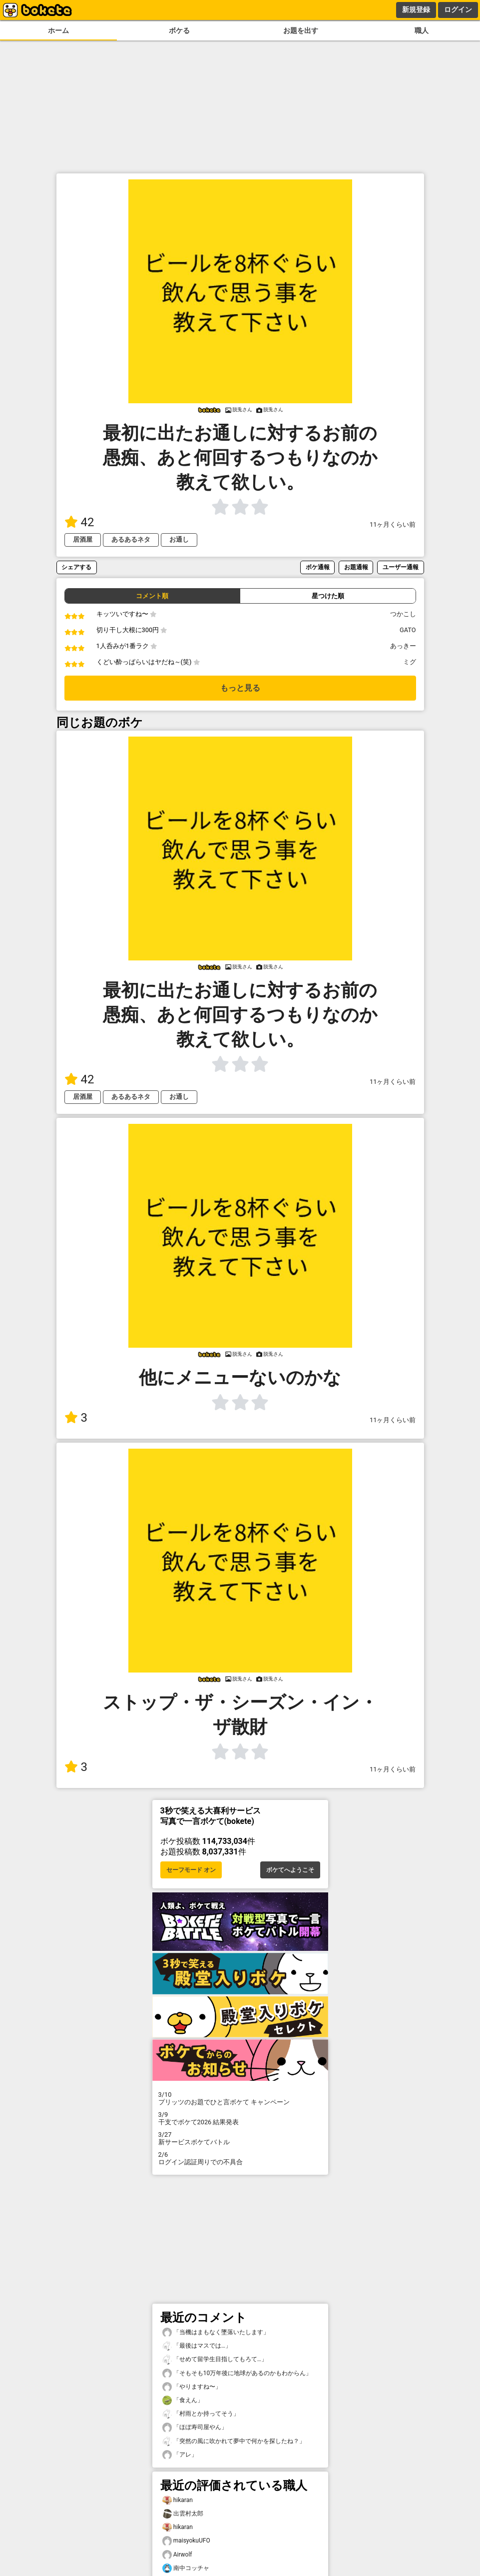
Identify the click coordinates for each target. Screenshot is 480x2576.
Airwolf (177, 2555)
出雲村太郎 (182, 2514)
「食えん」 (182, 2400)
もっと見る (240, 688)
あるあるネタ (130, 539)
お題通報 (356, 567)
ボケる (179, 30)
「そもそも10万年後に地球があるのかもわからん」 (237, 2373)
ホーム (58, 30)
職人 (422, 30)
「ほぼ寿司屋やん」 (194, 2427)
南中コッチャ (185, 2568)
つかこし (403, 614)
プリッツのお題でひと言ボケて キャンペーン (240, 2098)
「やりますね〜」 (191, 2387)
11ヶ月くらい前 (393, 524)
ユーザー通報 (401, 567)
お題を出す (300, 30)
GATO (408, 630)
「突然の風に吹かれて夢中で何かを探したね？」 (233, 2441)
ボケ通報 (318, 567)
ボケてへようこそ (290, 1869)
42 (79, 522)
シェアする (76, 567)
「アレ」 (179, 2455)
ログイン (458, 9)
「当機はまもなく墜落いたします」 (215, 2332)
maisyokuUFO (186, 2541)
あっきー (403, 646)
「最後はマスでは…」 (196, 2346)
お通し (179, 539)
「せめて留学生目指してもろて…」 (214, 2359)
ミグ (409, 662)
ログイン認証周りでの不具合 (240, 2158)
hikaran (177, 2500)
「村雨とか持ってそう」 (200, 2414)
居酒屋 (82, 539)
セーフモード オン (191, 1869)
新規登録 (416, 9)
